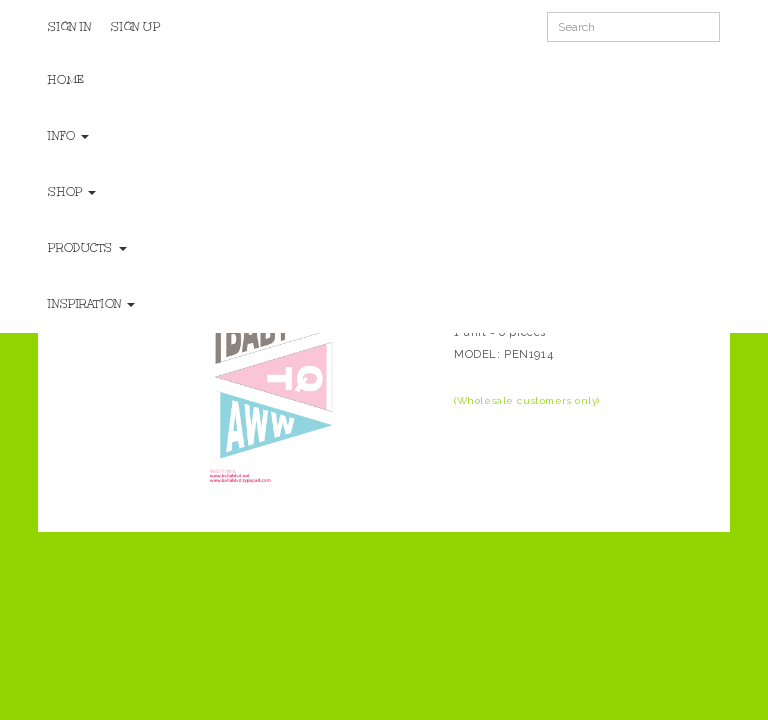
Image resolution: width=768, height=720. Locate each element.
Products (87, 248)
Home (66, 80)
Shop (72, 192)
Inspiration (91, 304)
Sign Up (135, 27)
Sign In (69, 27)
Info (68, 136)
